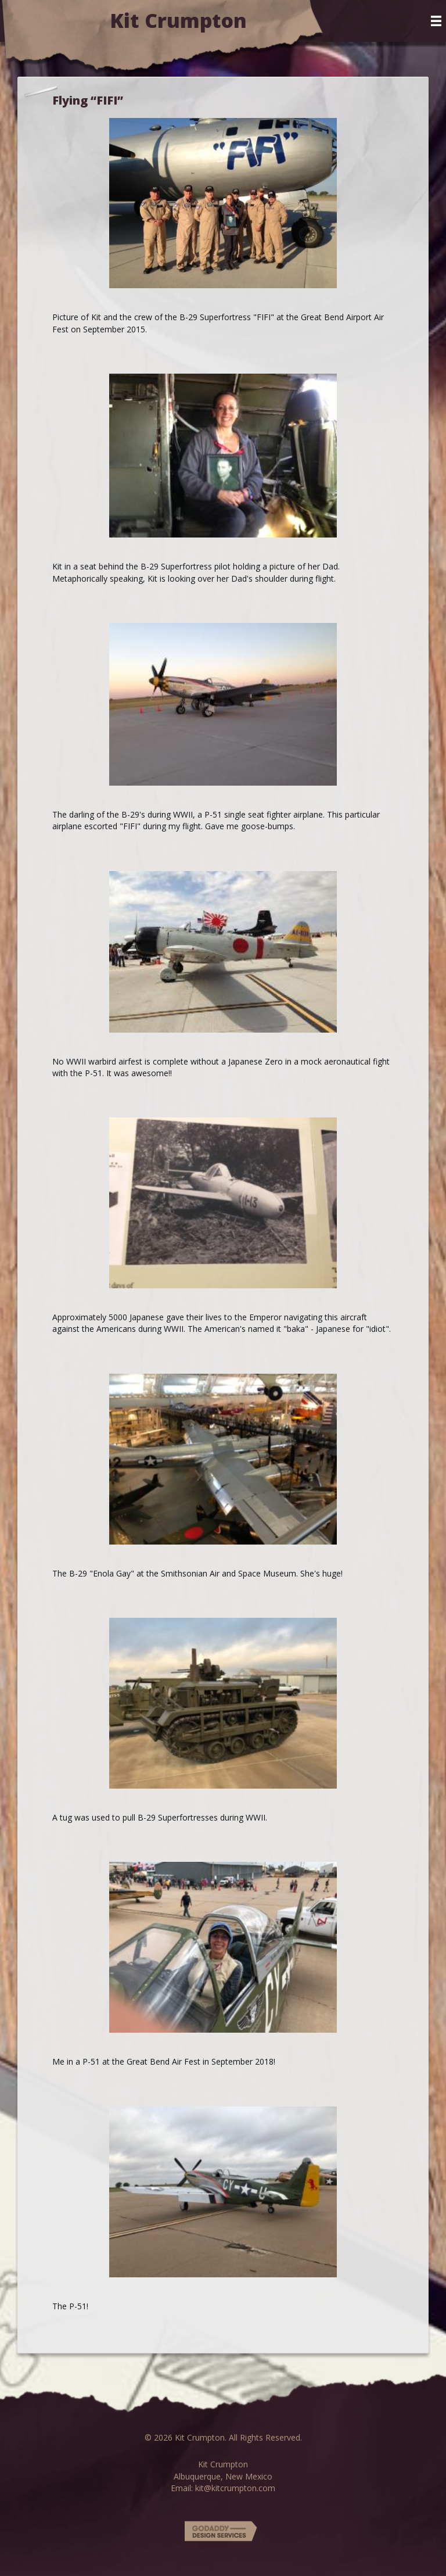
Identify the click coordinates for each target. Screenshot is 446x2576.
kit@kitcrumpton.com (235, 2487)
